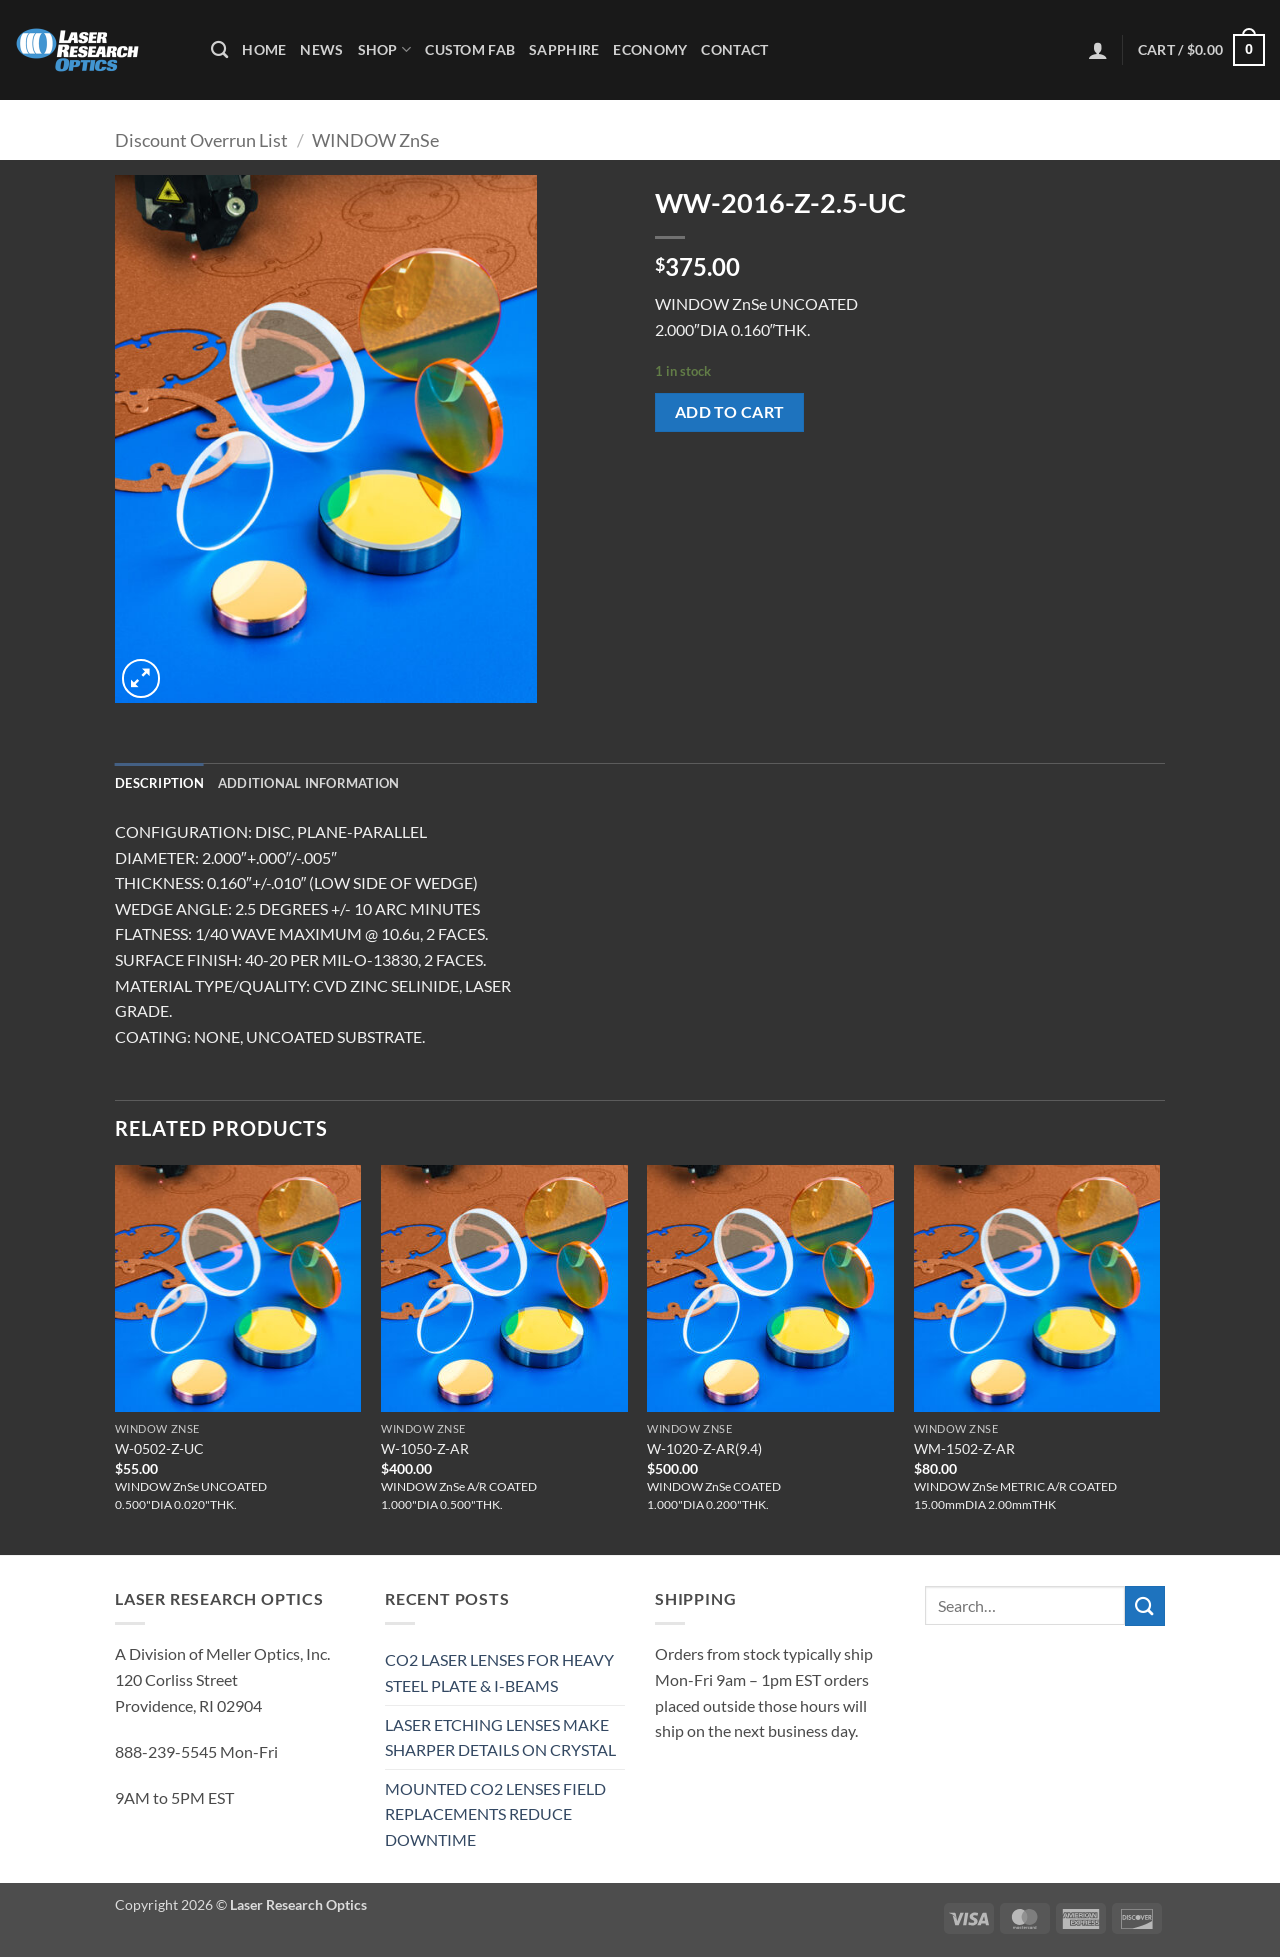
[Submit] (1145, 1605)
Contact (734, 49)
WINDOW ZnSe (375, 140)
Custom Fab (470, 49)
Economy (650, 49)
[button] (1098, 50)
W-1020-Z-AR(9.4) (704, 1448)
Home (264, 49)
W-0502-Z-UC (159, 1448)
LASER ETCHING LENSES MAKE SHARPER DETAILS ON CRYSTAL (500, 1737)
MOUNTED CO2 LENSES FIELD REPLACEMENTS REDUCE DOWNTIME (495, 1814)
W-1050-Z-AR (425, 1448)
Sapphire (564, 49)
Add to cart (730, 412)
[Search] (219, 50)
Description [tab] (159, 783)
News (321, 49)
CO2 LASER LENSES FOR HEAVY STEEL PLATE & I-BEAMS (499, 1672)
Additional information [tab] (309, 783)
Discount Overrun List (201, 140)
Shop (385, 49)
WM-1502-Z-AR (964, 1448)
